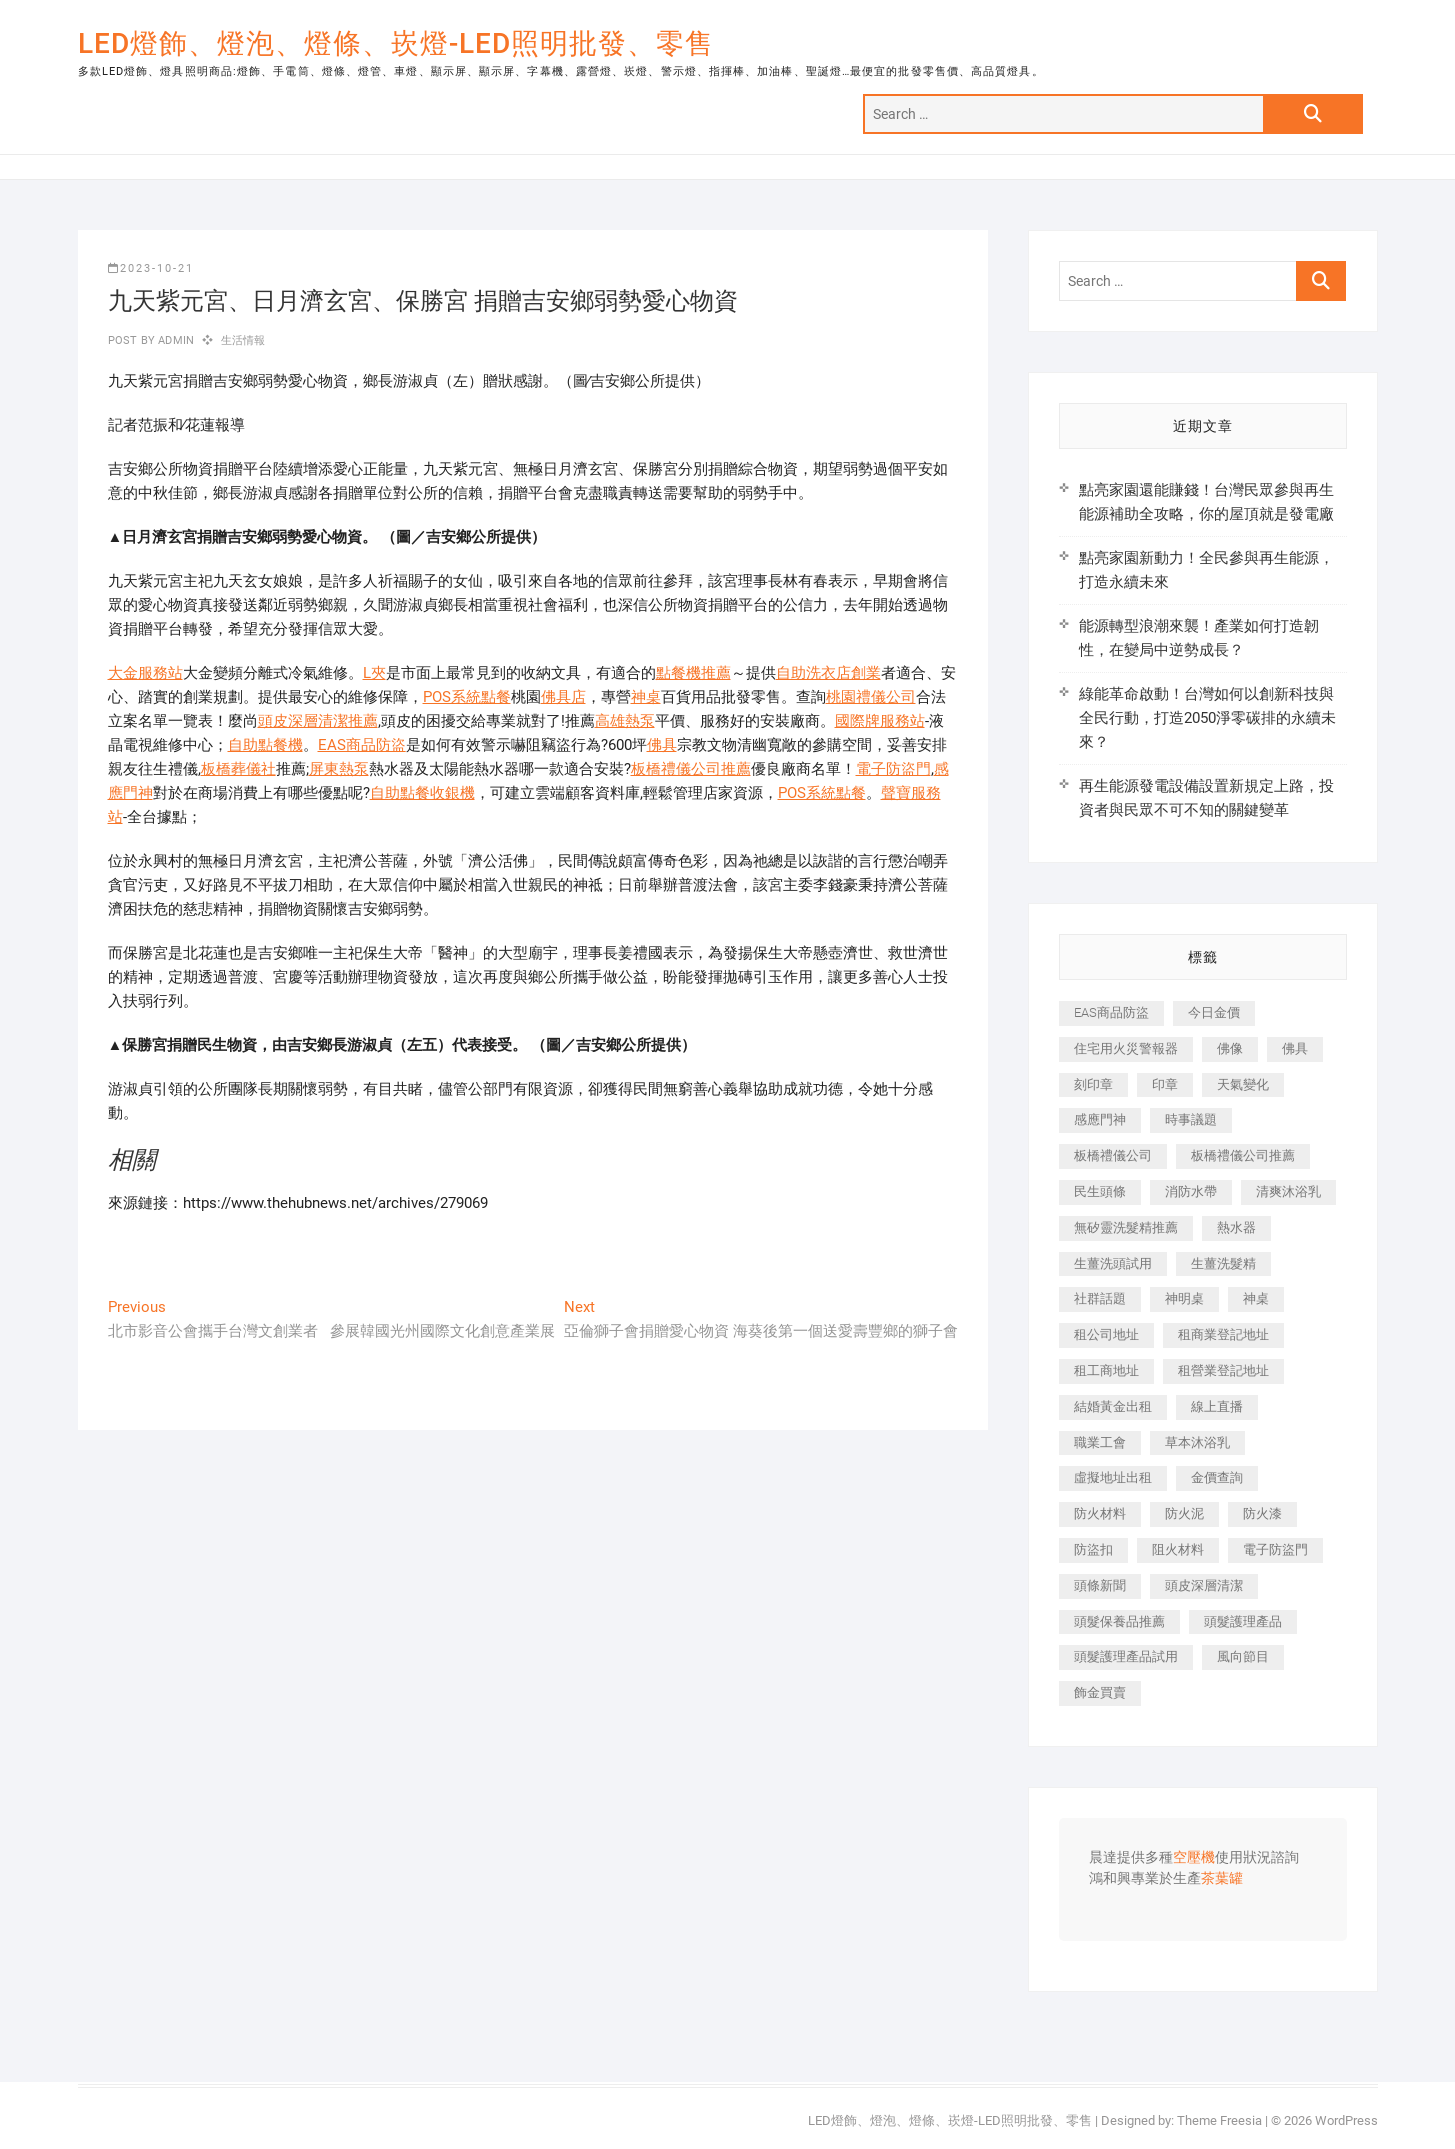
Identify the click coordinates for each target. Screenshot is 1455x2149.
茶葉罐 (1222, 1879)
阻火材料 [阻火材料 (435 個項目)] (1178, 1549)
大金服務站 (145, 673)
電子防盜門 (893, 769)
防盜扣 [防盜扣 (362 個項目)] (1093, 1549)
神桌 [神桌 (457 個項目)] (1256, 1298)
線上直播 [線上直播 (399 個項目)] (1217, 1406)
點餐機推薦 (693, 673)
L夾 (374, 673)
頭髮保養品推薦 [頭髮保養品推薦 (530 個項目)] (1119, 1621)
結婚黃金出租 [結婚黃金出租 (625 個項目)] (1113, 1406)
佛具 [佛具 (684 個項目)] (1295, 1048)
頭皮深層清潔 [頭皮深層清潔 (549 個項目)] (1204, 1585)
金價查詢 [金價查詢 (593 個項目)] (1217, 1477)
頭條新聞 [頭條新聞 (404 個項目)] (1100, 1585)
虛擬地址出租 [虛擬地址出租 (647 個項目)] (1113, 1477)
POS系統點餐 (467, 697)
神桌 (646, 697)
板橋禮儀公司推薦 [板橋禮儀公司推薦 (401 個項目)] (1243, 1155)
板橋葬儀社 (238, 769)
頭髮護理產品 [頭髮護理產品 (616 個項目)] (1243, 1621)
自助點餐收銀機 (422, 793)
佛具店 (563, 697)
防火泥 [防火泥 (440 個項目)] (1184, 1513)
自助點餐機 (265, 745)
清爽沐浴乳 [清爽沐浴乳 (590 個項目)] (1288, 1191)
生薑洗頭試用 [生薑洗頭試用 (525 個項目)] (1113, 1263)
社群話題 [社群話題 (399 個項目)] (1100, 1298)
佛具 (662, 745)
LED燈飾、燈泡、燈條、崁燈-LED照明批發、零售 (396, 43)
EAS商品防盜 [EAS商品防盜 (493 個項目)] (1111, 1012)
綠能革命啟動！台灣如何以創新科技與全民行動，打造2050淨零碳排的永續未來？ (1207, 718)
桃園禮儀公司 (871, 697)
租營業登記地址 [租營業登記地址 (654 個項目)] (1223, 1370)
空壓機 (1194, 1858)
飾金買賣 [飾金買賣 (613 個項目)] (1100, 1692)
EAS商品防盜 (362, 745)
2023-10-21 (151, 268)
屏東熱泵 (339, 769)
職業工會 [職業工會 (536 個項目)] (1100, 1442)
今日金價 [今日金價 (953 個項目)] (1214, 1012)
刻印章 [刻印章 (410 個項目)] (1093, 1084)
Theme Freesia (1219, 2120)
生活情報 (243, 340)
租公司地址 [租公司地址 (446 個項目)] (1106, 1334)
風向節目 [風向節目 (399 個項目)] (1243, 1656)
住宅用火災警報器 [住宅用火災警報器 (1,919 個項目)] (1126, 1048)
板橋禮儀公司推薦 (691, 769)
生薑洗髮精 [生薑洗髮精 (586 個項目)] (1223, 1263)
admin (174, 340)
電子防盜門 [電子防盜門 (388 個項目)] (1275, 1549)
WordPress (1346, 2120)
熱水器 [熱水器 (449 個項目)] (1236, 1227)
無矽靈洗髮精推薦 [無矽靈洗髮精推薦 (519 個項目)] (1126, 1227)
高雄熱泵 (625, 721)
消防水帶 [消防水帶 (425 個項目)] (1191, 1191)
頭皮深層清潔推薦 (318, 721)
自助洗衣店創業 (828, 673)
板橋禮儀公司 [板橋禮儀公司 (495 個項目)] (1113, 1155)
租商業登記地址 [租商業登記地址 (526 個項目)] (1223, 1334)
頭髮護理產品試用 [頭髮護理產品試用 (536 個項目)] (1126, 1656)
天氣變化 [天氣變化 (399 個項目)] (1243, 1084)
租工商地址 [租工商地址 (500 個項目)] (1106, 1370)
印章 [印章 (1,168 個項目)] (1165, 1084)
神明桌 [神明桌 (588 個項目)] (1184, 1298)
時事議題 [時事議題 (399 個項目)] (1191, 1119)
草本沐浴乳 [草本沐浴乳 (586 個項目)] (1197, 1442)
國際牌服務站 (880, 721)
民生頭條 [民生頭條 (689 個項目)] (1100, 1191)
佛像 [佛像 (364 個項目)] (1230, 1048)
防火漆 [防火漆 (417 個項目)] (1262, 1513)
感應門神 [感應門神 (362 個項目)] (1100, 1119)
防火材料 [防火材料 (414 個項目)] (1100, 1513)
